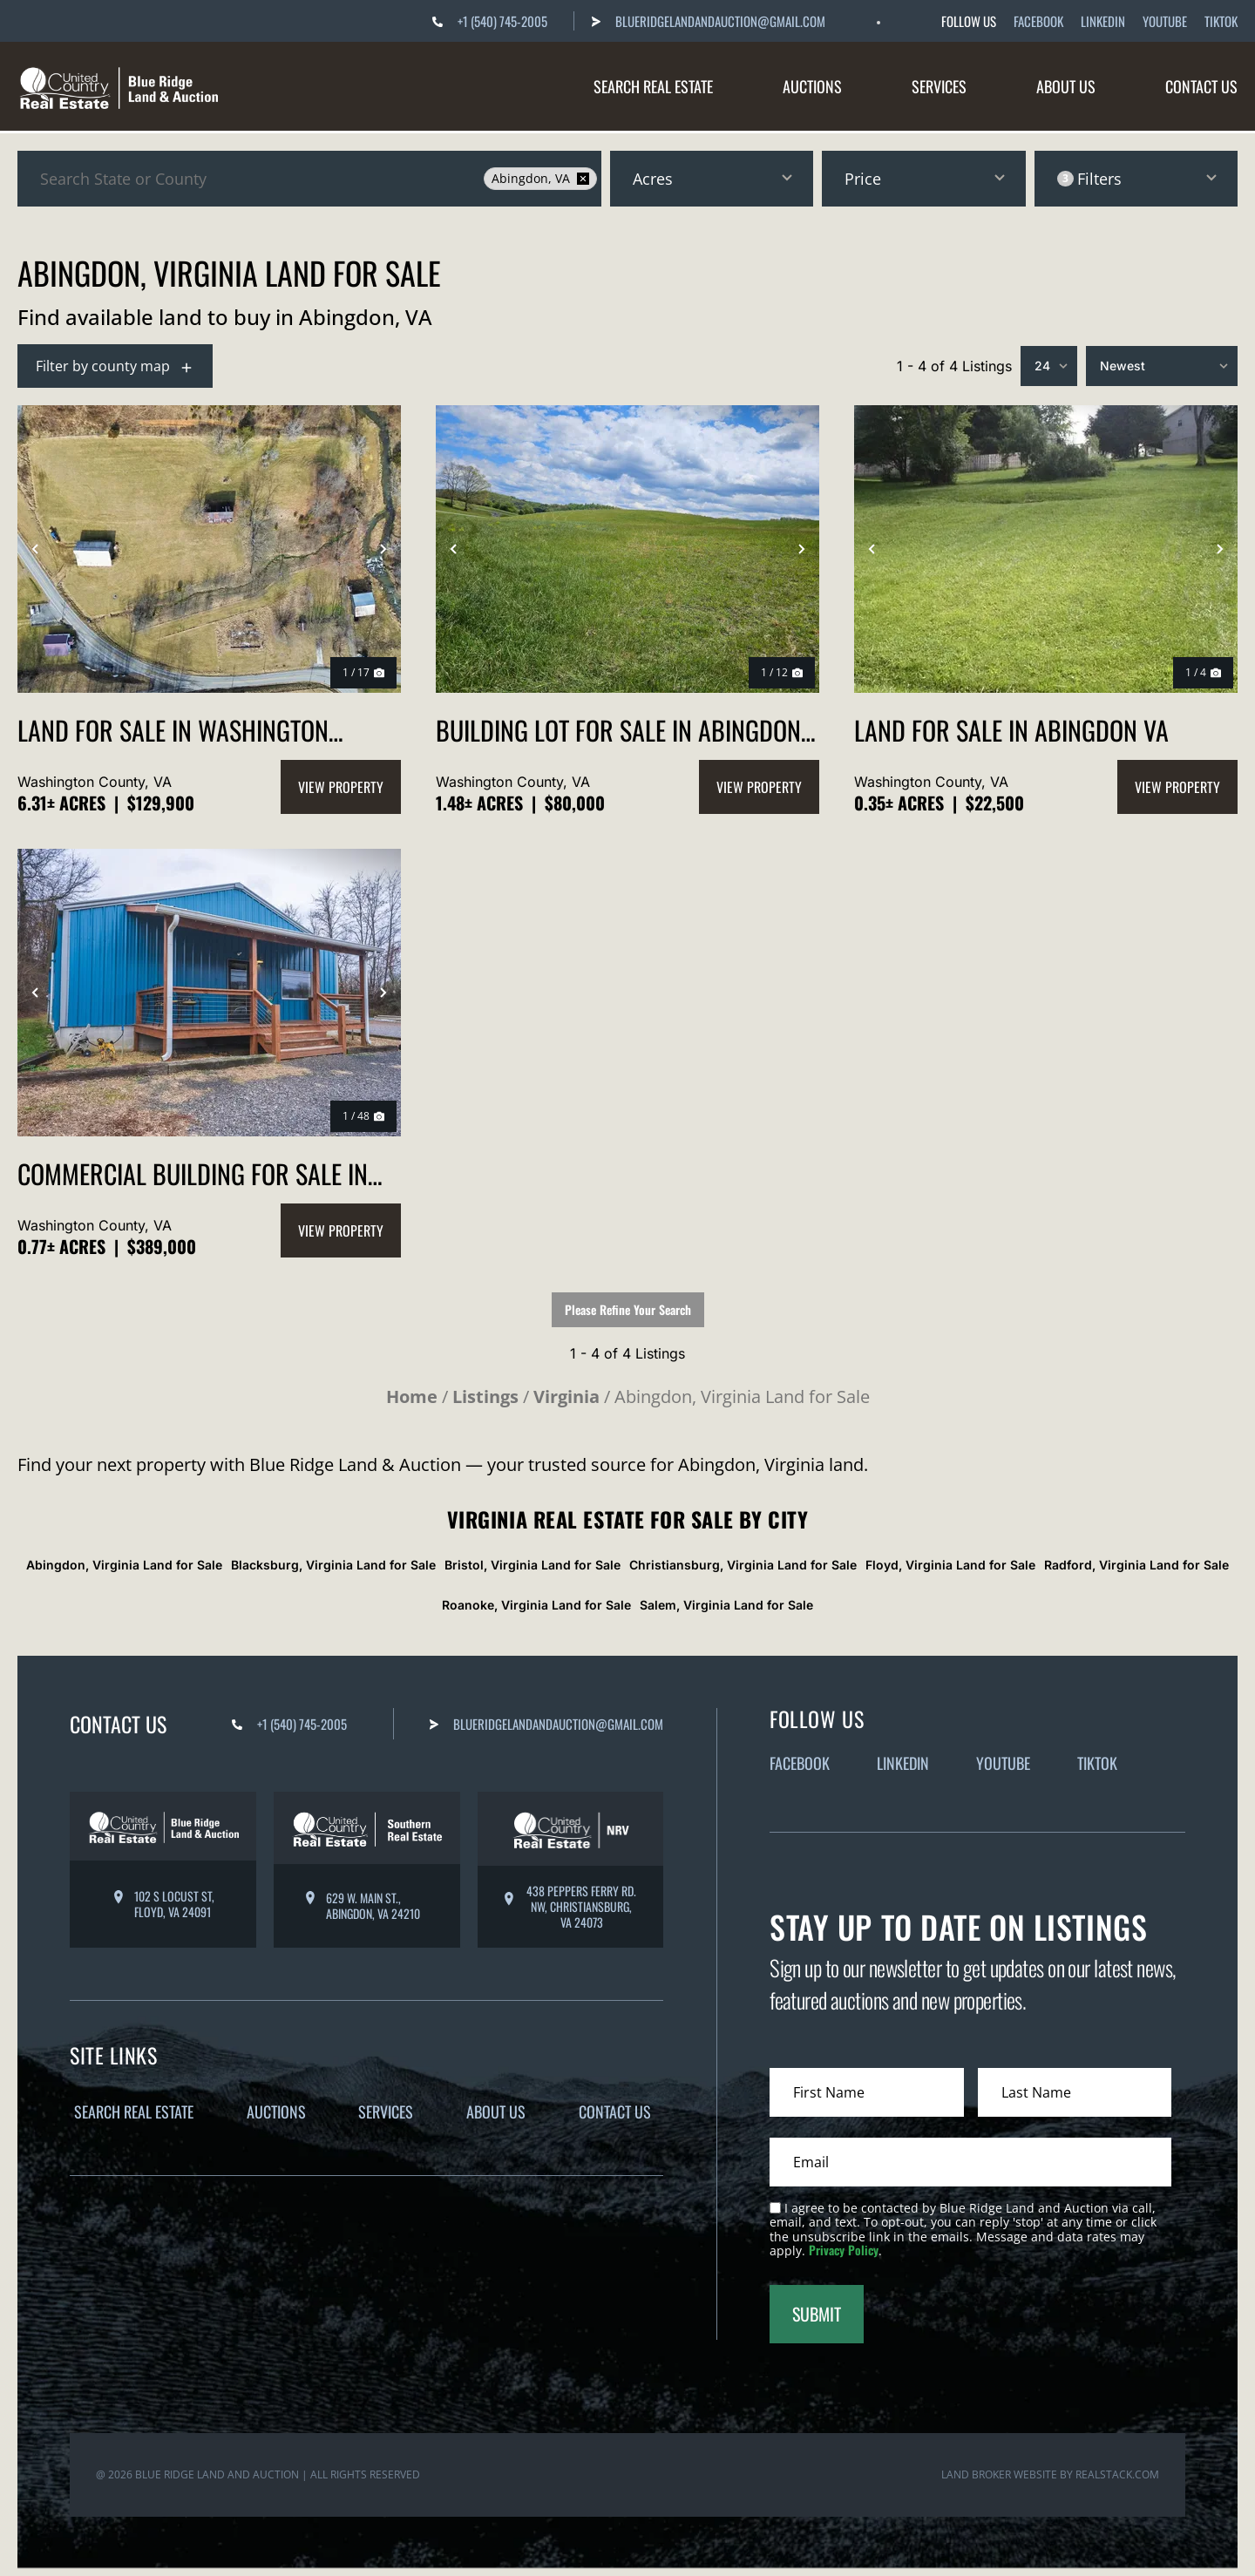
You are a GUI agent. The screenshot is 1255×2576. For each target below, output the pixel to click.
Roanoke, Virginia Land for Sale (536, 1604)
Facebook (1038, 21)
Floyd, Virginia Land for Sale (950, 1564)
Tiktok (1221, 21)
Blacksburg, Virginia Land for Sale (333, 1564)
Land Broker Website (999, 2464)
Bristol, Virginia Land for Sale (532, 1564)
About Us (1066, 86)
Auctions (812, 86)
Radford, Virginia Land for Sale (1136, 1564)
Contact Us (1201, 86)
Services (939, 86)
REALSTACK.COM (1117, 2464)
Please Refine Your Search (628, 1309)
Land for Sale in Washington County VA (173, 729)
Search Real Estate (653, 86)
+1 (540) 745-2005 (502, 21)
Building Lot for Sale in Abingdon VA (618, 729)
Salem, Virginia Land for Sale (726, 1604)
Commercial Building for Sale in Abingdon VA (192, 1173)
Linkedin (1103, 21)
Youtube (1165, 21)
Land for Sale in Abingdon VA (1011, 729)
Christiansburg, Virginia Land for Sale (743, 1564)
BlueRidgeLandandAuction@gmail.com (720, 21)
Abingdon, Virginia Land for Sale (124, 1564)
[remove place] (583, 179)
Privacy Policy (843, 2249)
